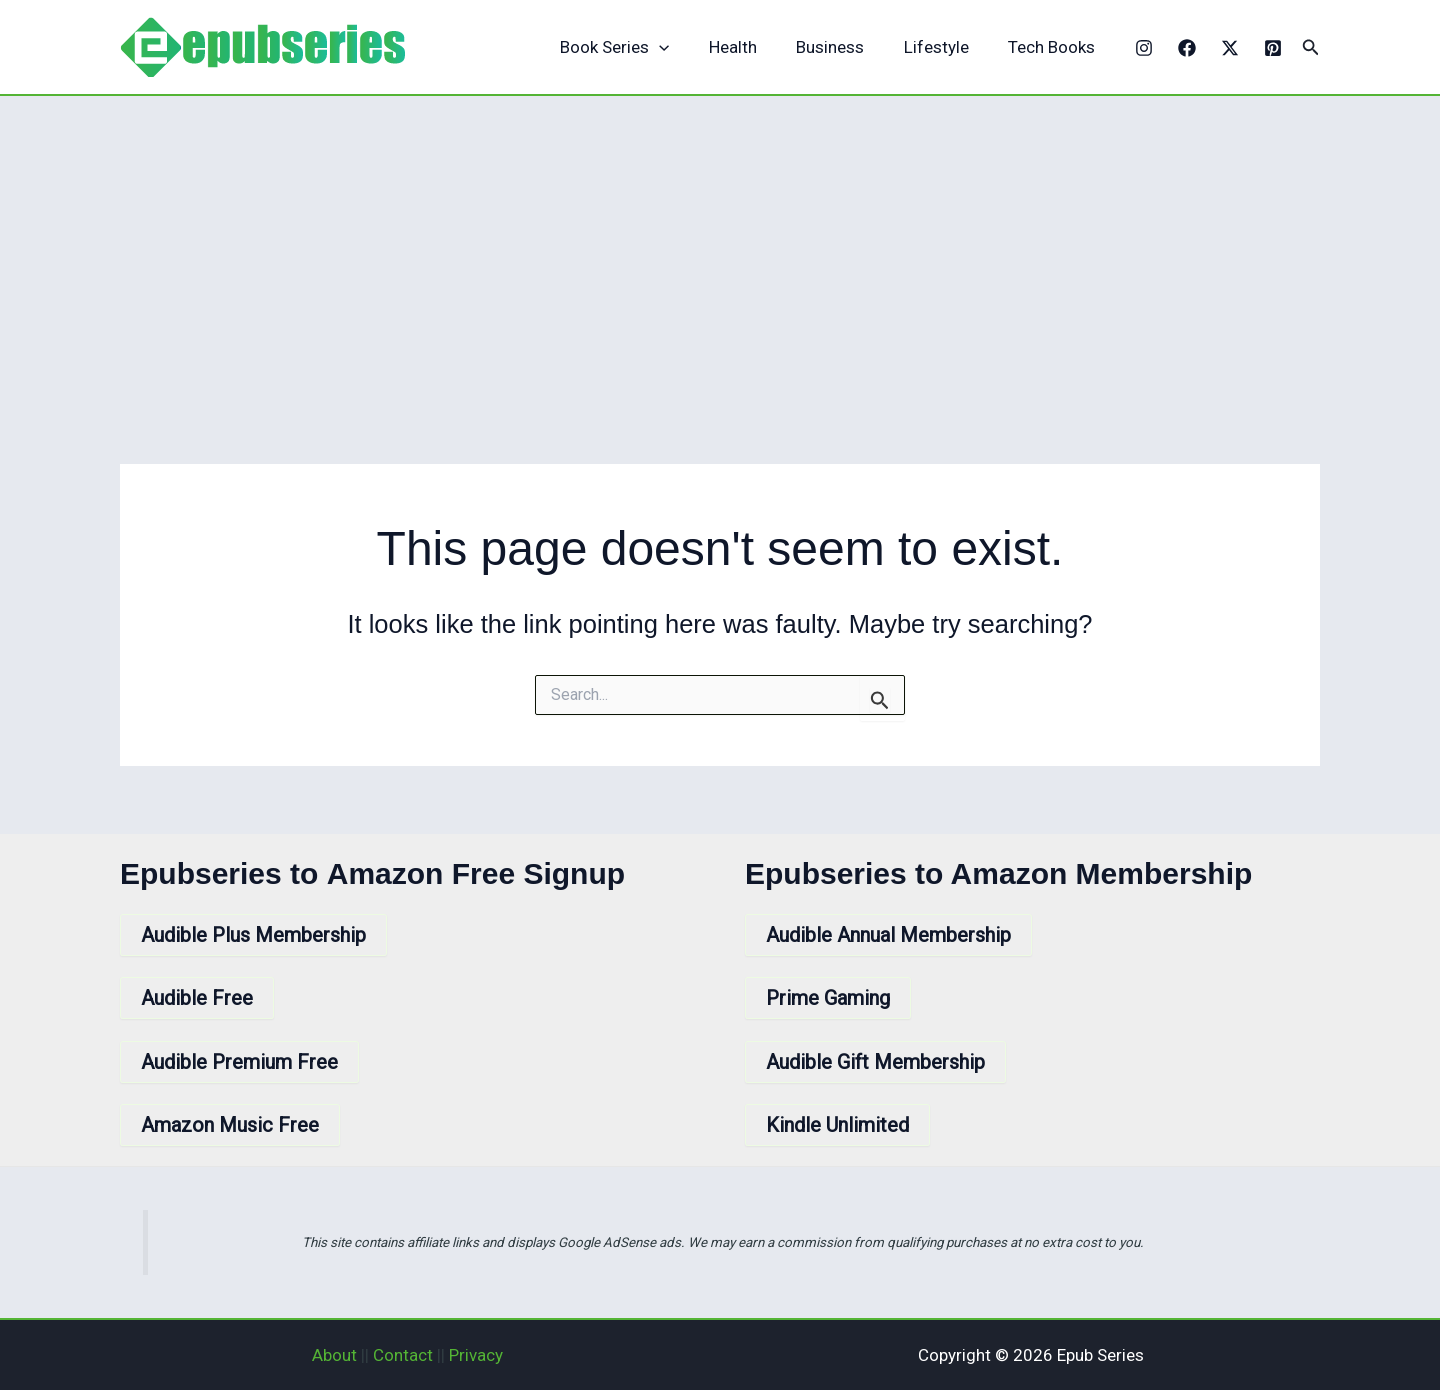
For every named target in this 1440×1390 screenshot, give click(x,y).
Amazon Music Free (230, 1125)
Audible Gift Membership (875, 1062)
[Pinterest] (1273, 48)
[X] (1230, 48)
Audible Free (197, 998)
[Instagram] (1144, 48)
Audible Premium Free (239, 1062)
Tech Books (1054, 47)
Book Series (639, 47)
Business (844, 47)
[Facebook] (1187, 48)
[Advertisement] (720, 246)
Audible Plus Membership (253, 935)
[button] (1311, 47)
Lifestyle (944, 47)
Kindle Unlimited (837, 1125)
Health (752, 47)
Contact (403, 1355)
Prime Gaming (828, 998)
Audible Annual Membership (888, 935)
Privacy (476, 1355)
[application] (684, 47)
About (334, 1355)
